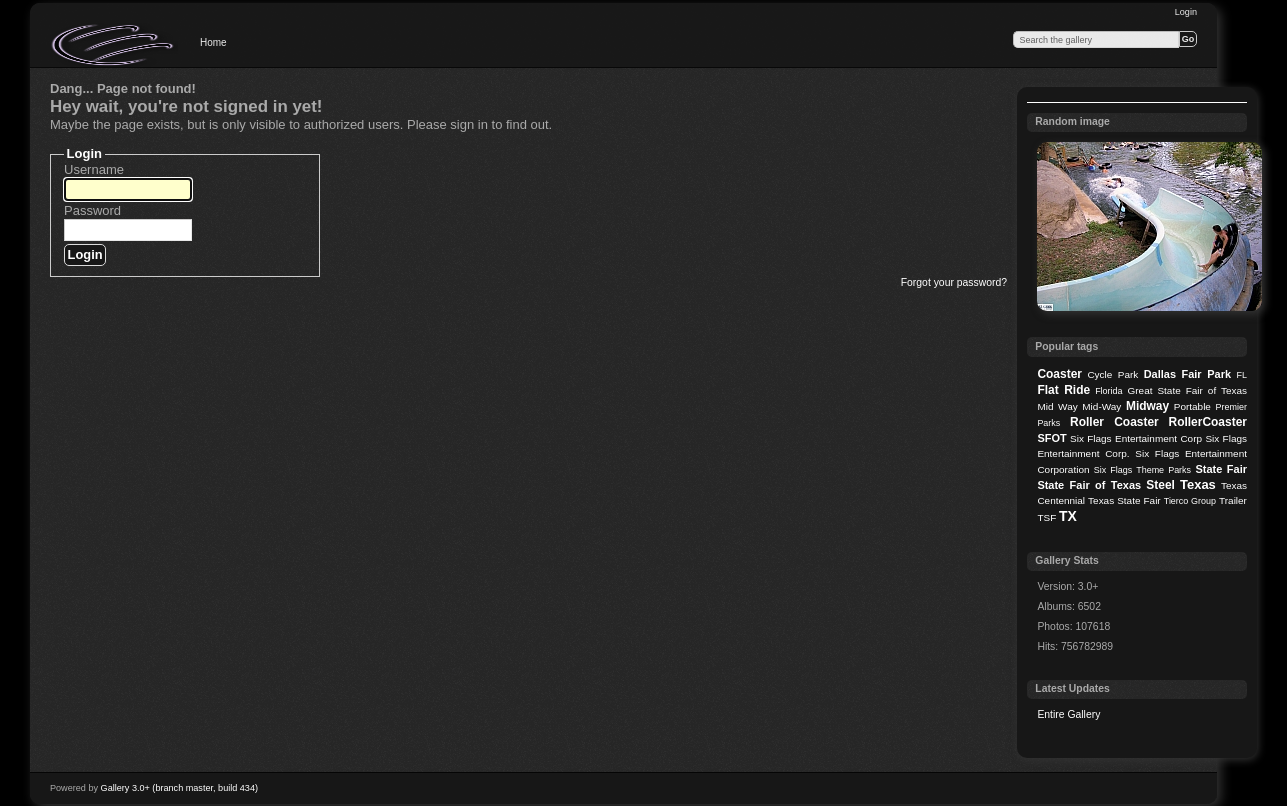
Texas (1198, 484)
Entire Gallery (1068, 714)
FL (1242, 375)
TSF (1046, 517)
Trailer (1233, 500)
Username (94, 169)
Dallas (1160, 374)
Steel (1160, 485)
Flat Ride (1063, 390)
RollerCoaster (1207, 422)
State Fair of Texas (1089, 485)
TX (1068, 516)
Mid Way (1057, 406)
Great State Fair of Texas (1187, 390)
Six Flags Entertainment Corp (1136, 438)
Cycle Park (1112, 374)
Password (92, 210)
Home (213, 42)
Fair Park (1206, 374)
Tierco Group (1190, 501)
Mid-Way (1101, 406)
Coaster (1059, 374)
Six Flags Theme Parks (1142, 470)
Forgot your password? (954, 282)
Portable (1192, 406)
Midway (1147, 406)
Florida (1108, 391)
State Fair (1221, 469)
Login (1186, 12)
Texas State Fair (1124, 500)
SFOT (1051, 438)
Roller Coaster (1114, 422)
